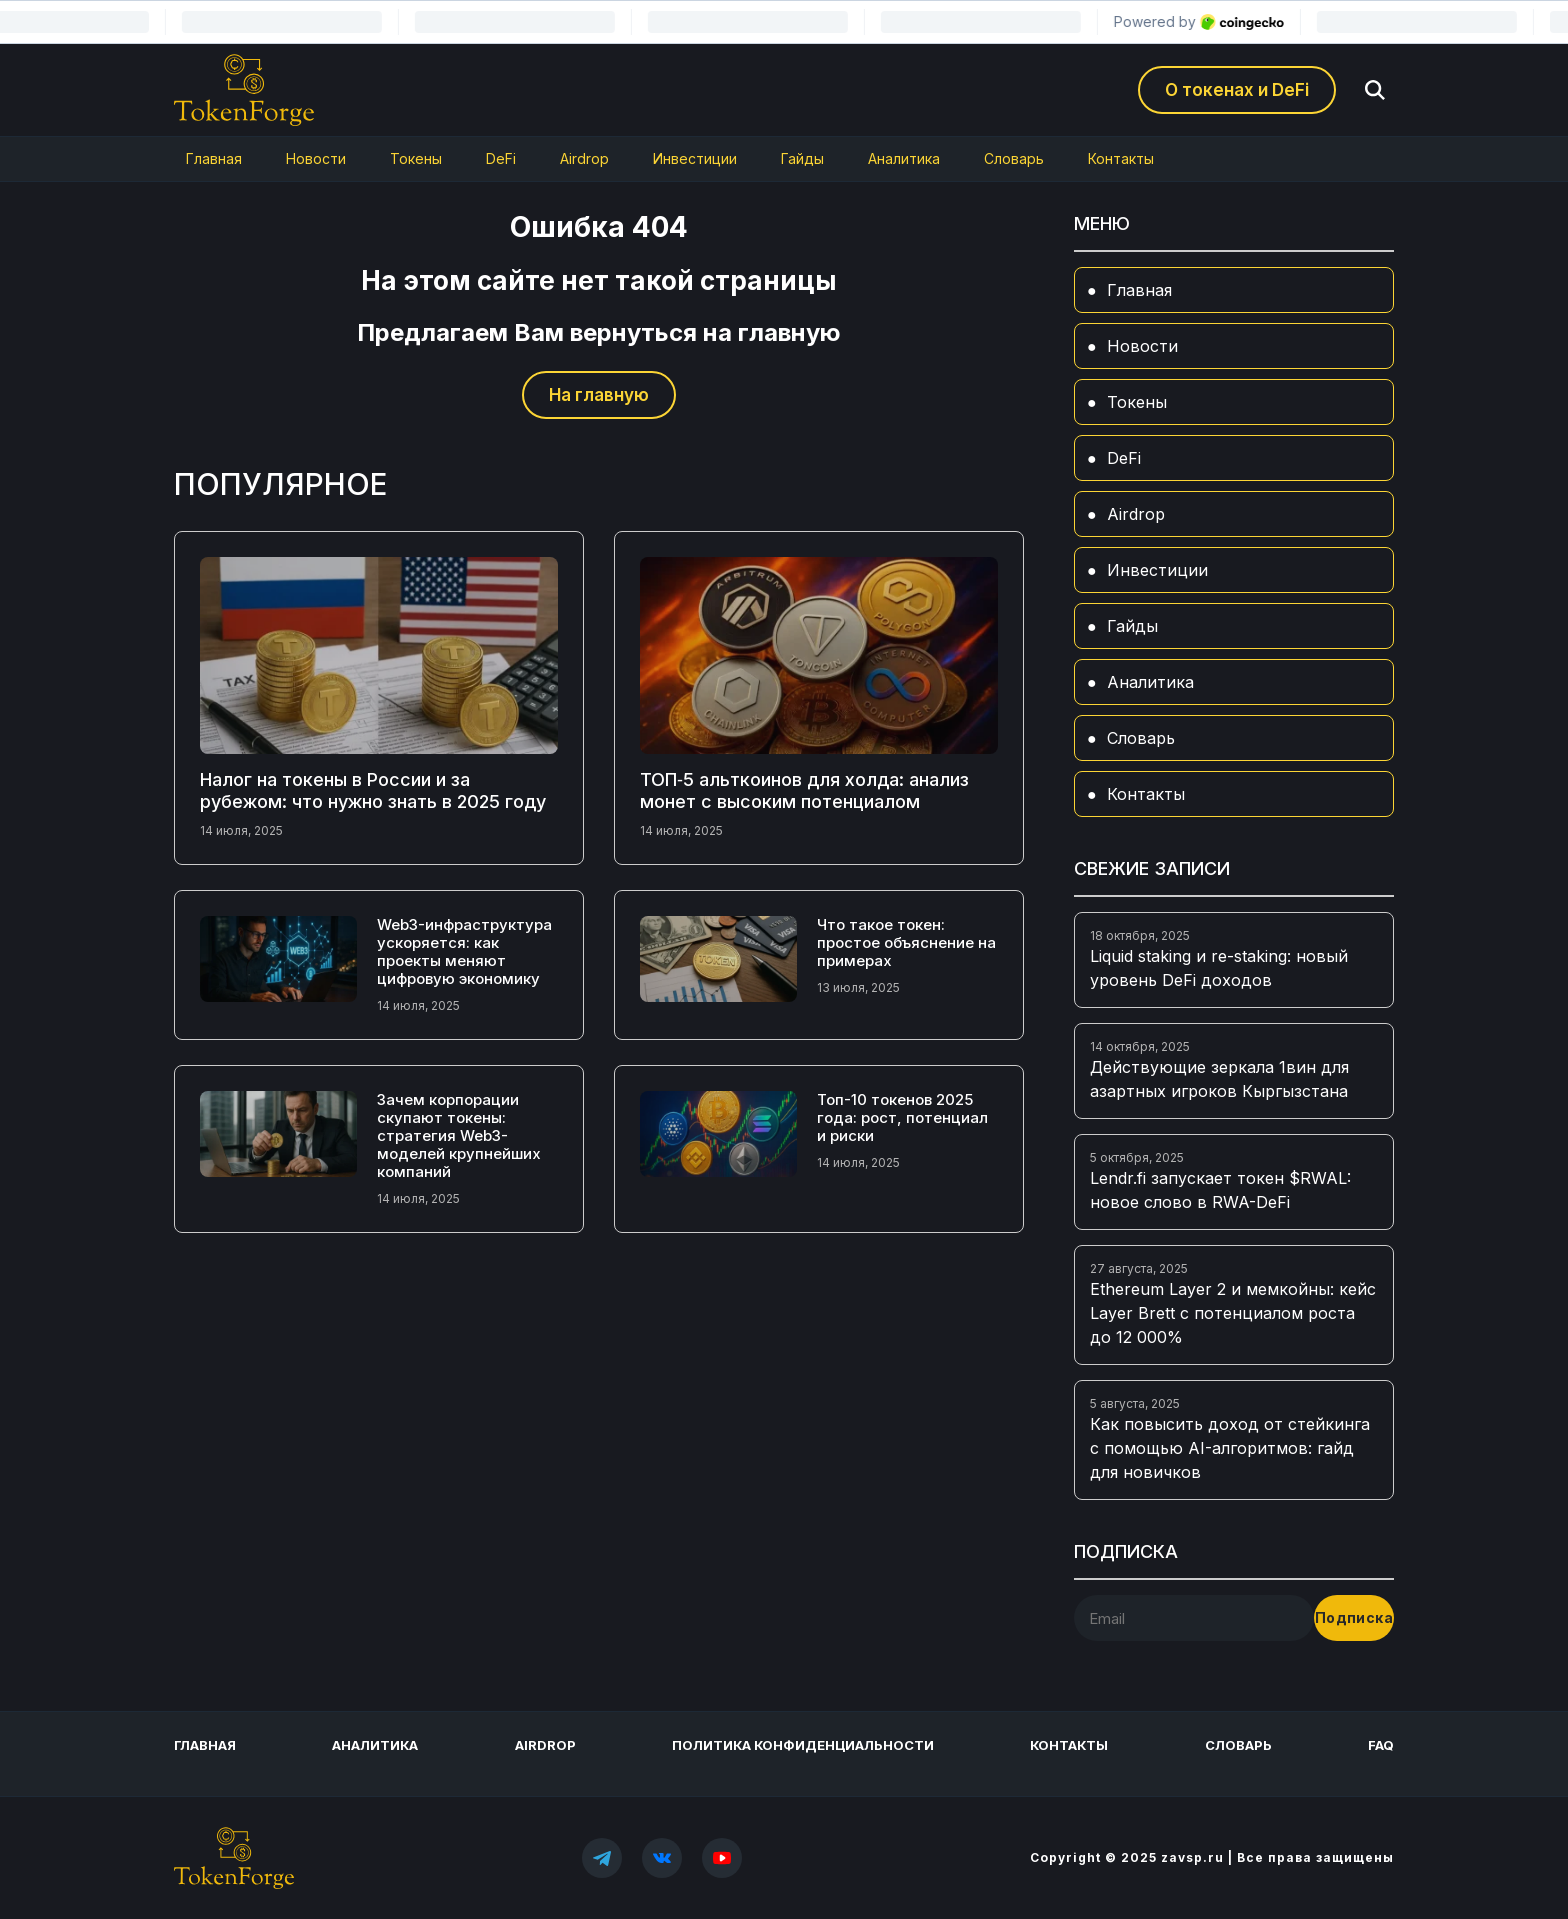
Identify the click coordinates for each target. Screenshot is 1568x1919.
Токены (416, 158)
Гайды (802, 158)
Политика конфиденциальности (803, 1745)
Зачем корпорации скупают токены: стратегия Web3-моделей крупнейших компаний (459, 1135)
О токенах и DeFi (1237, 90)
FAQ (1381, 1745)
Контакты (1121, 158)
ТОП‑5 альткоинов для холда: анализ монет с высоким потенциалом (804, 790)
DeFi (501, 158)
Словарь (1014, 158)
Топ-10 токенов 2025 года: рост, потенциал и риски (902, 1117)
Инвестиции (695, 158)
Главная (214, 158)
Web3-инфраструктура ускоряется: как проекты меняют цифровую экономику (464, 951)
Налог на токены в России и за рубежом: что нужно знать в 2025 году (373, 790)
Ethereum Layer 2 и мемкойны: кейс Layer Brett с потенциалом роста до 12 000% (1233, 1313)
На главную (599, 395)
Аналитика (904, 158)
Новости (316, 158)
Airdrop (584, 158)
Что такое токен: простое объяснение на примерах (906, 942)
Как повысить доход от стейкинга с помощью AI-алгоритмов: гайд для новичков (1230, 1448)
